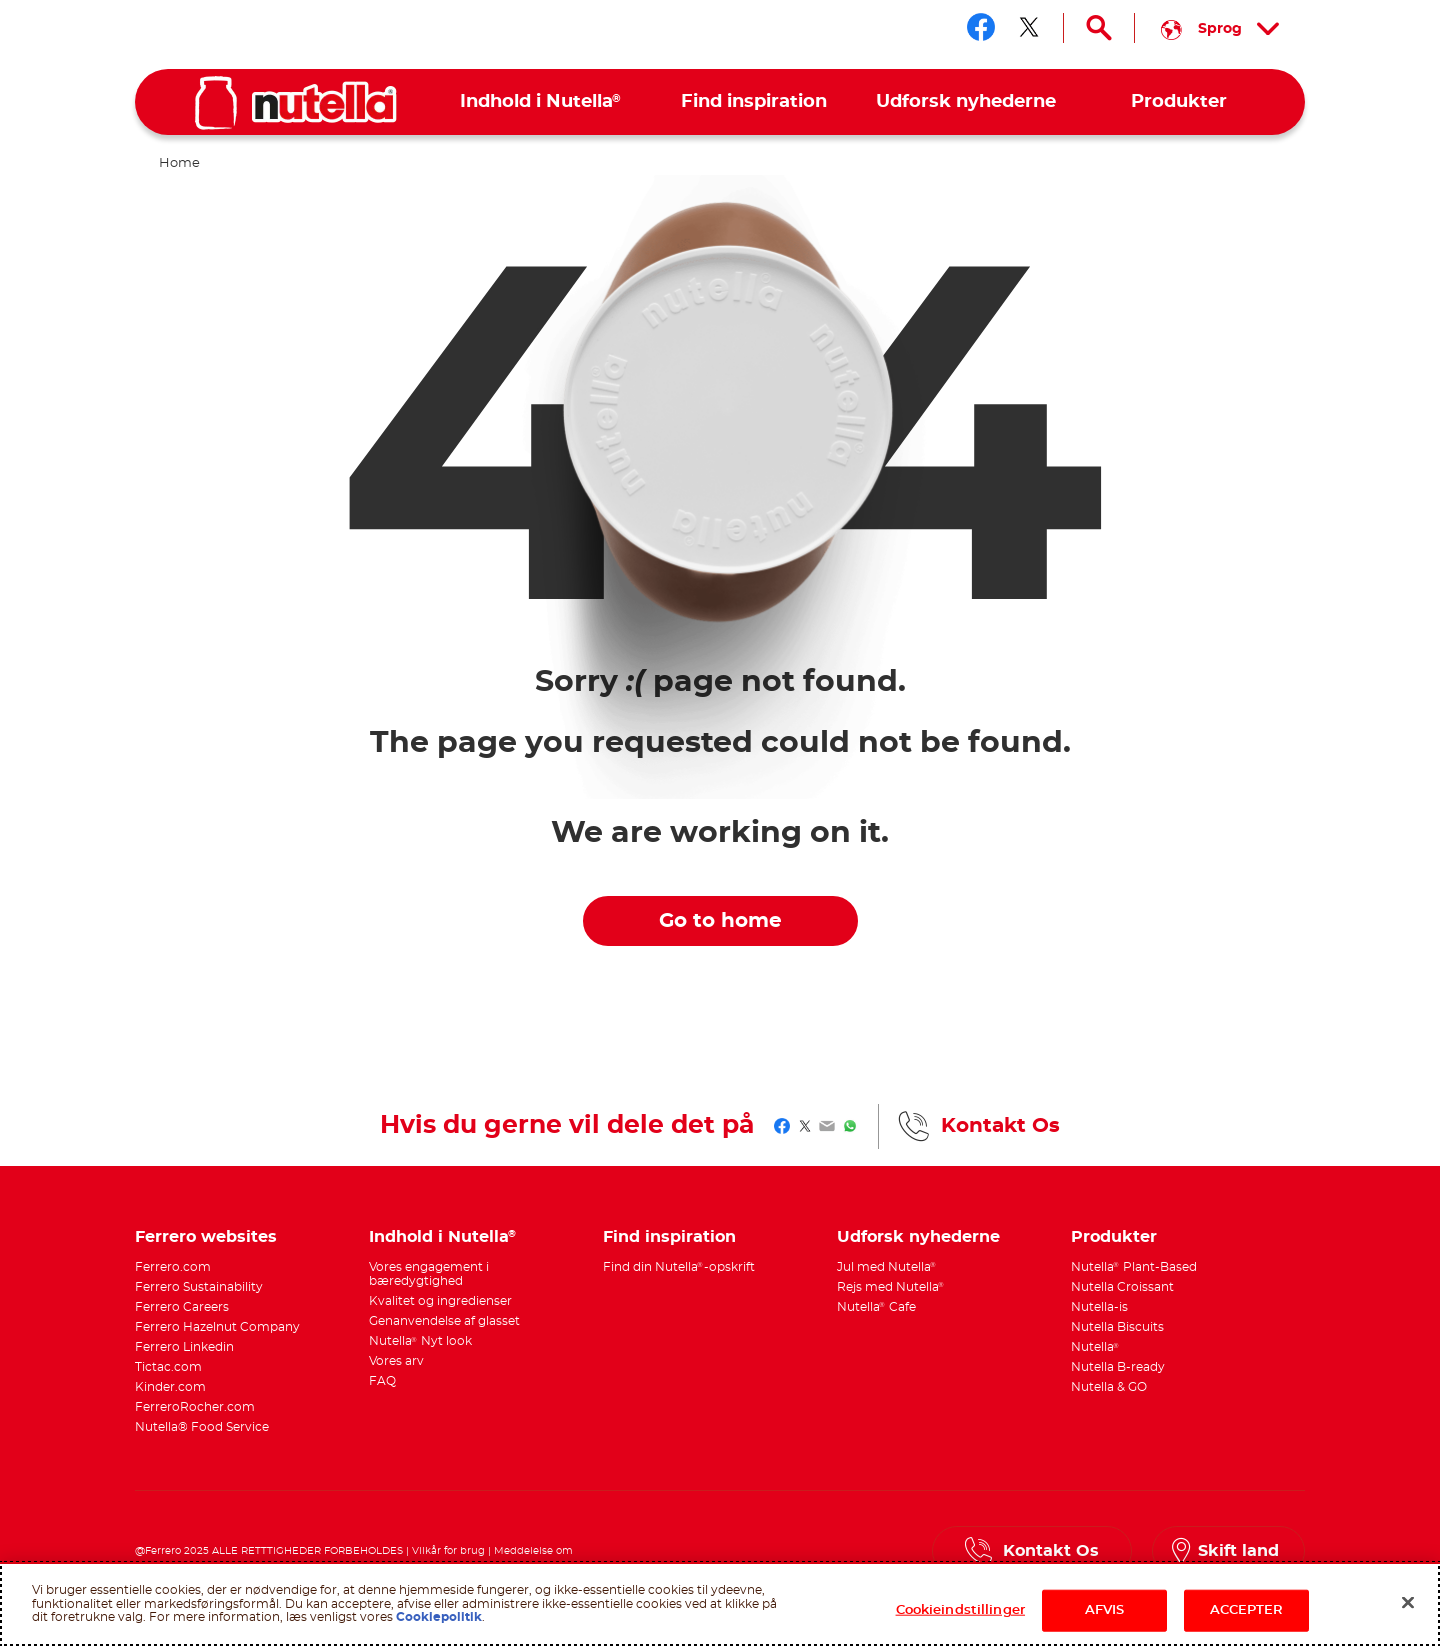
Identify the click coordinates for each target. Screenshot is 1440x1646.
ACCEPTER (1247, 1610)
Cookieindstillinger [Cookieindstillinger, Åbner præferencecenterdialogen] (960, 1610)
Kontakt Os (1000, 1126)
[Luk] (1408, 1603)
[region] (720, 1604)
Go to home (720, 921)
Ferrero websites (206, 1237)
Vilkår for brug (448, 1551)
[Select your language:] (1220, 28)
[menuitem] (541, 102)
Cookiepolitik (439, 1617)
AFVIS (1105, 1610)
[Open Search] (1099, 28)
